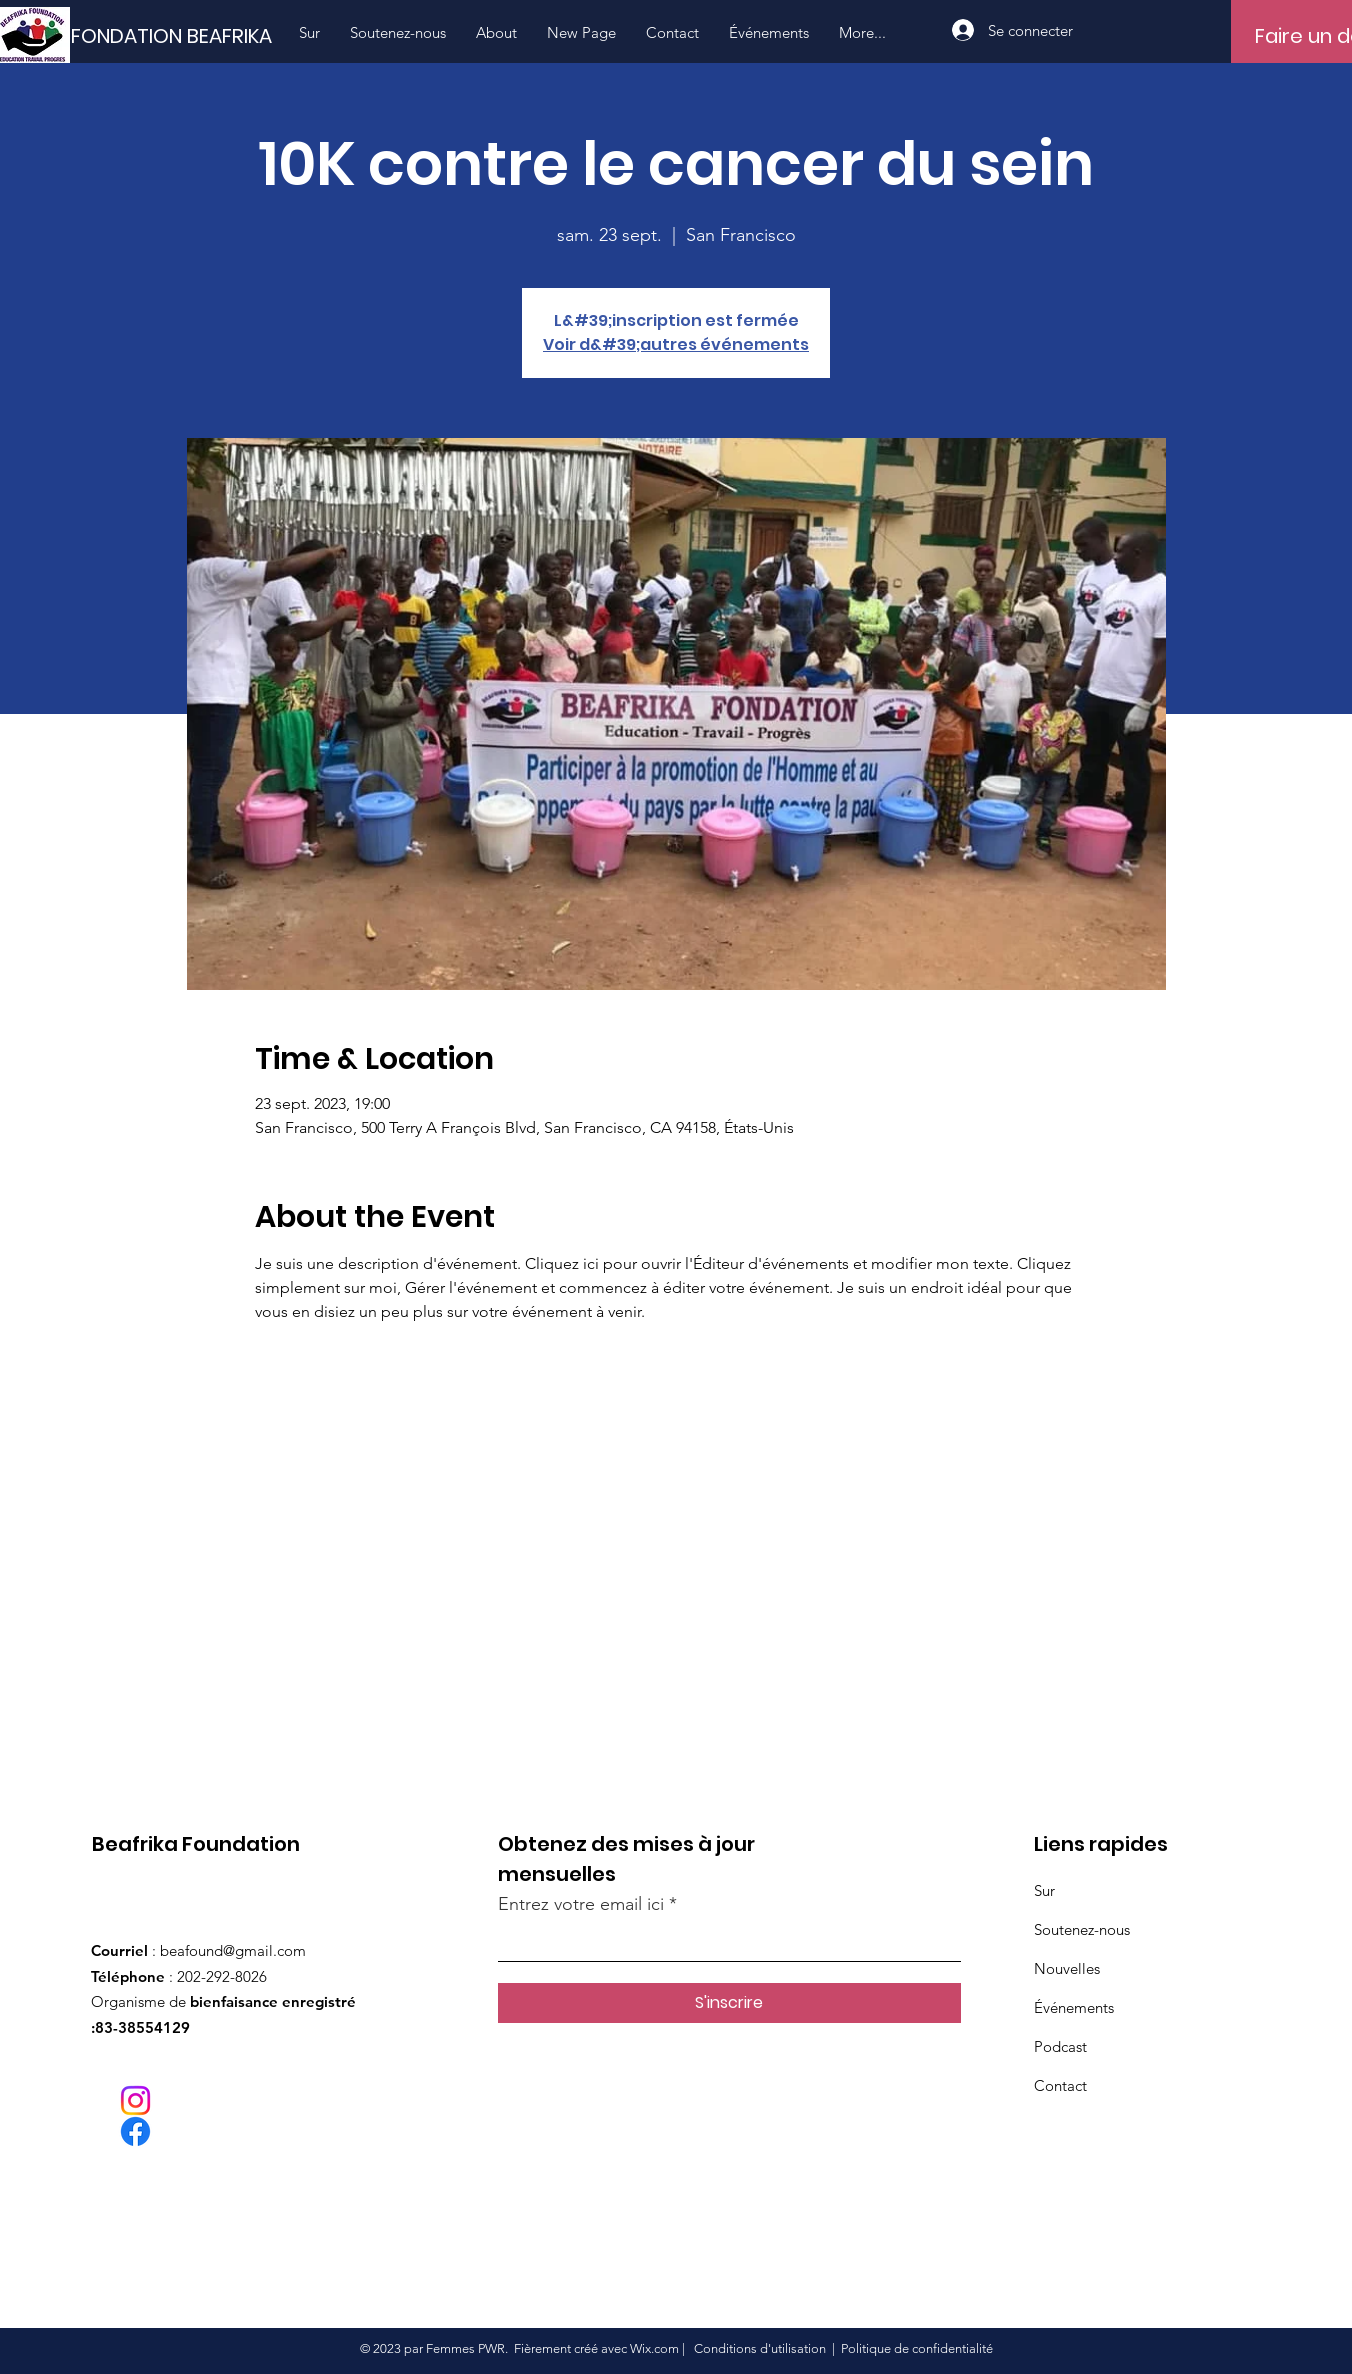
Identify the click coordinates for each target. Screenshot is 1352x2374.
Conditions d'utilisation (760, 2348)
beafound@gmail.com (233, 1950)
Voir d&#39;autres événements (676, 344)
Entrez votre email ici (581, 1904)
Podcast (1060, 2046)
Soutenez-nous (1082, 1929)
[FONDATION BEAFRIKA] (185, 36)
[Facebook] (135, 2131)
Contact (1060, 2085)
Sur (1044, 1890)
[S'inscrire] (729, 2003)
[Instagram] (135, 2100)
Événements (1074, 2007)
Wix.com (654, 2348)
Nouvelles (1067, 1968)
